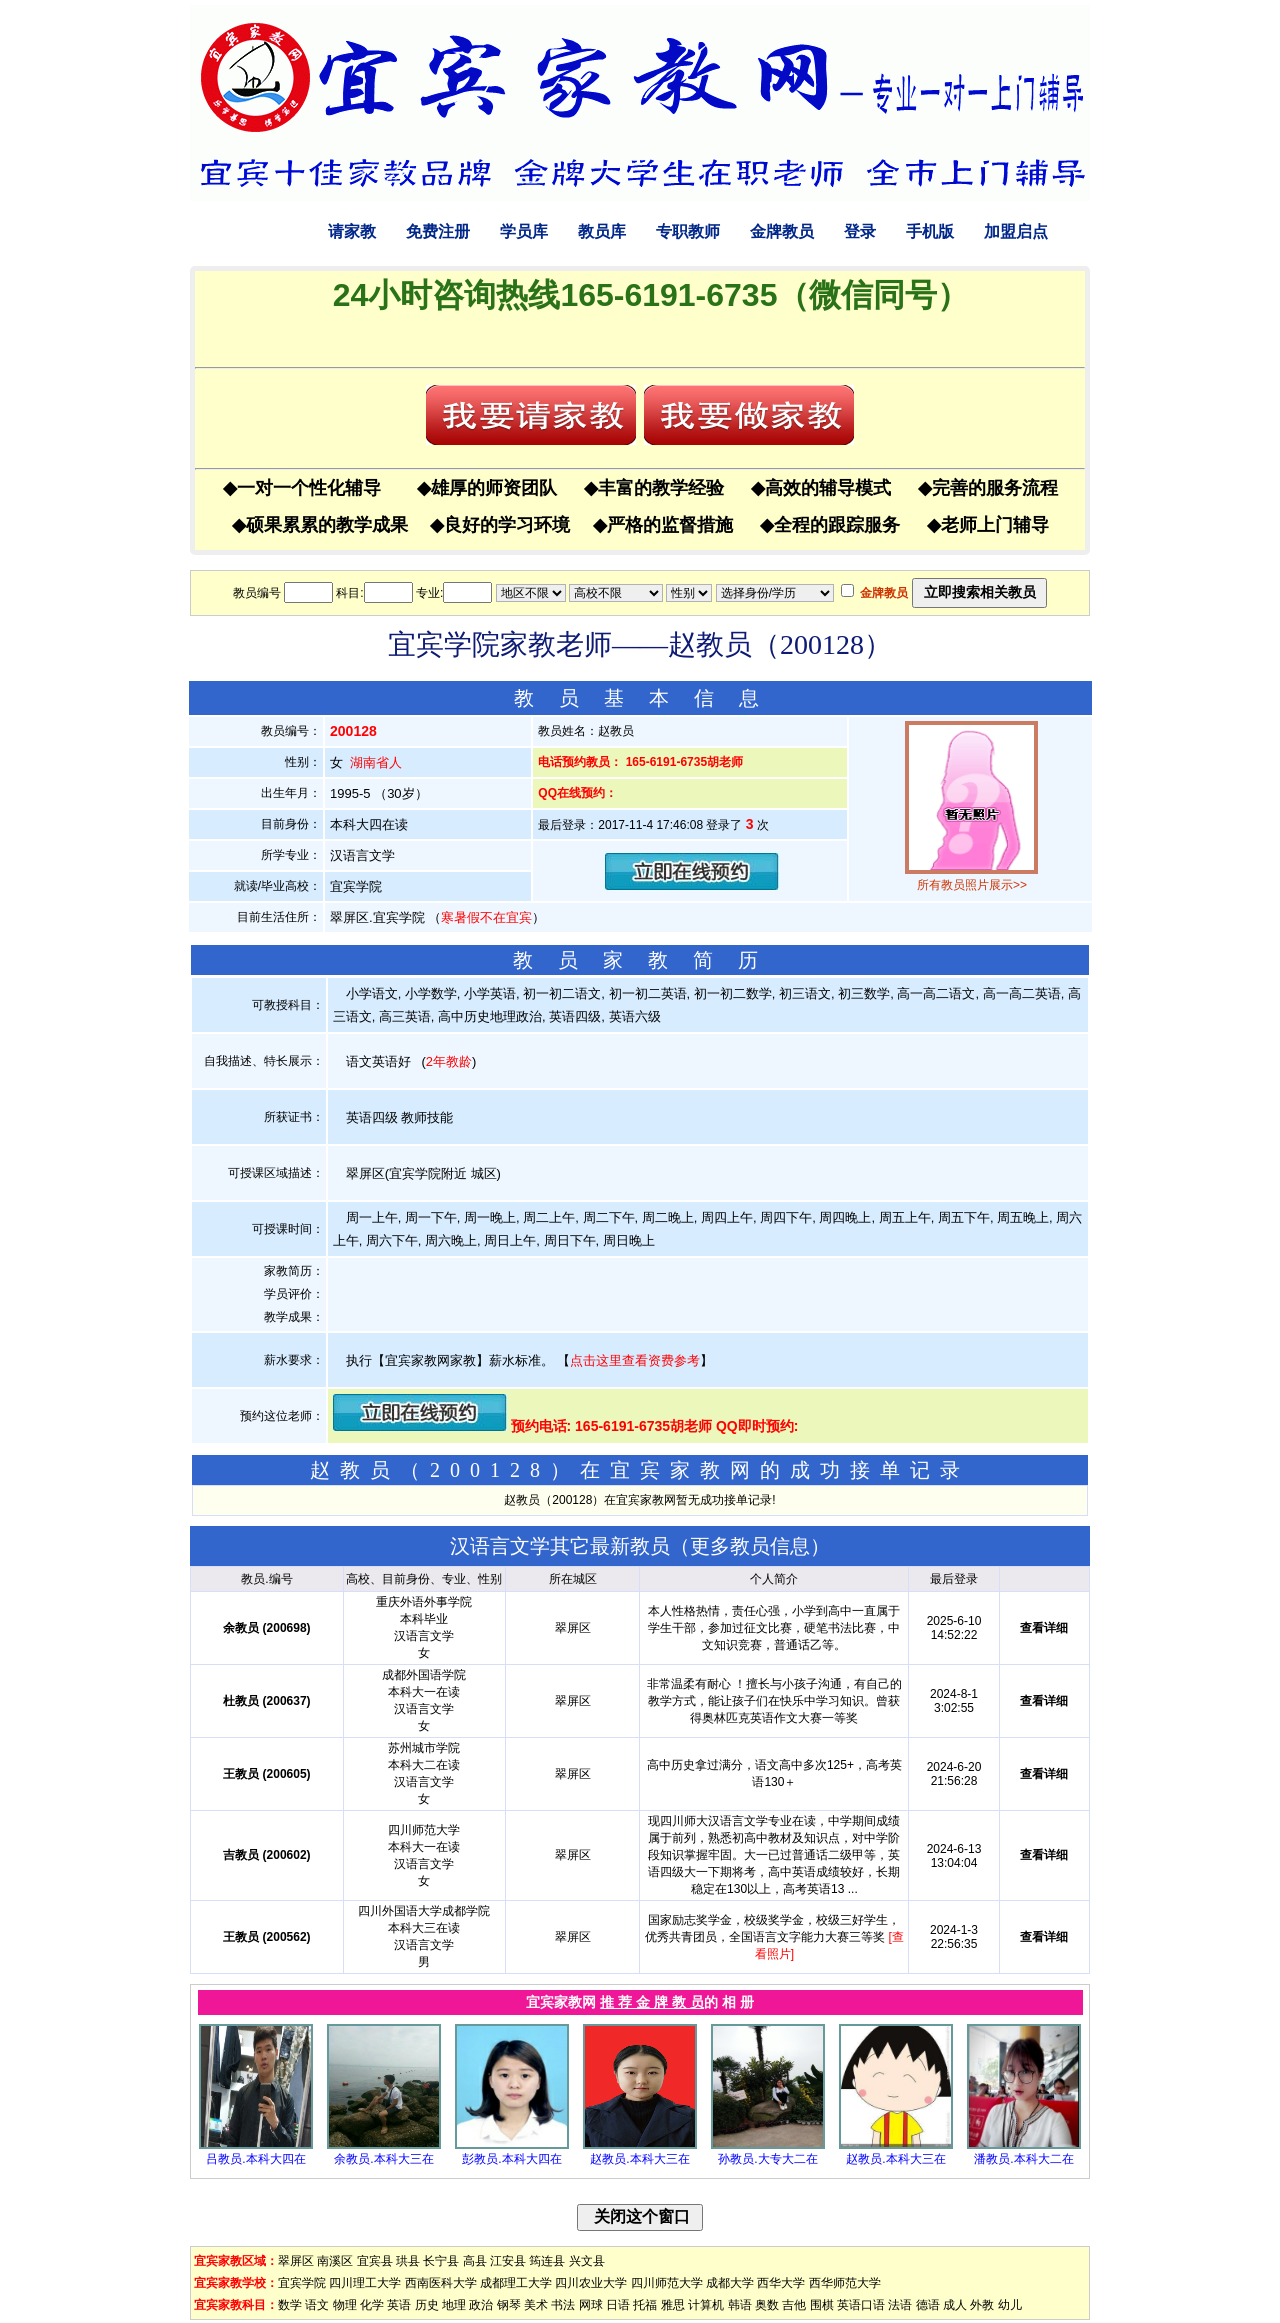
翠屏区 (296, 2261)
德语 (928, 2305)
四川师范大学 (667, 2283)
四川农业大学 (591, 2283)
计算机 (706, 2305)
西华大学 (781, 2283)
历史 (427, 2305)
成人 (955, 2305)
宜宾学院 (302, 2283)
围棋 (822, 2305)
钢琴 (509, 2305)
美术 (536, 2305)
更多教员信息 (750, 1546)
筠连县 (547, 2261)
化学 (372, 2305)
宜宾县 (375, 2261)
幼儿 (1010, 2305)
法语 (900, 2305)
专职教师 (688, 231)
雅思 (673, 2305)
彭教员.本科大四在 (511, 2159)
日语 (618, 2305)
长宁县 (441, 2261)
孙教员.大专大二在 (767, 2159)
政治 (481, 2305)
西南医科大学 (441, 2283)
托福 (645, 2305)
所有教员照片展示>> (972, 885)
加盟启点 (1016, 231)
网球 (591, 2305)
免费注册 (438, 231)
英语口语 (861, 2305)
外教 (982, 2305)
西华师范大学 (845, 2283)
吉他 (794, 2305)
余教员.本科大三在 (383, 2159)
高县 (475, 2261)
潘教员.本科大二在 (1023, 2159)
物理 (345, 2305)
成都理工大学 (516, 2283)
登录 (860, 231)
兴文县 (587, 2261)
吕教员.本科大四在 (255, 2159)
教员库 (602, 231)
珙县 (408, 2261)
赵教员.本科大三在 (639, 2159)
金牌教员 (782, 231)
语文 (317, 2305)
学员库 (524, 231)
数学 (290, 2305)
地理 (454, 2305)
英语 (399, 2305)
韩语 (740, 2305)
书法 (563, 2305)
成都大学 (730, 2283)
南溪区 (335, 2261)
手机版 (930, 231)
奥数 (767, 2305)
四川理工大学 (365, 2283)
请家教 (352, 231)
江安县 (508, 2261)
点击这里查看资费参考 (635, 1360)
